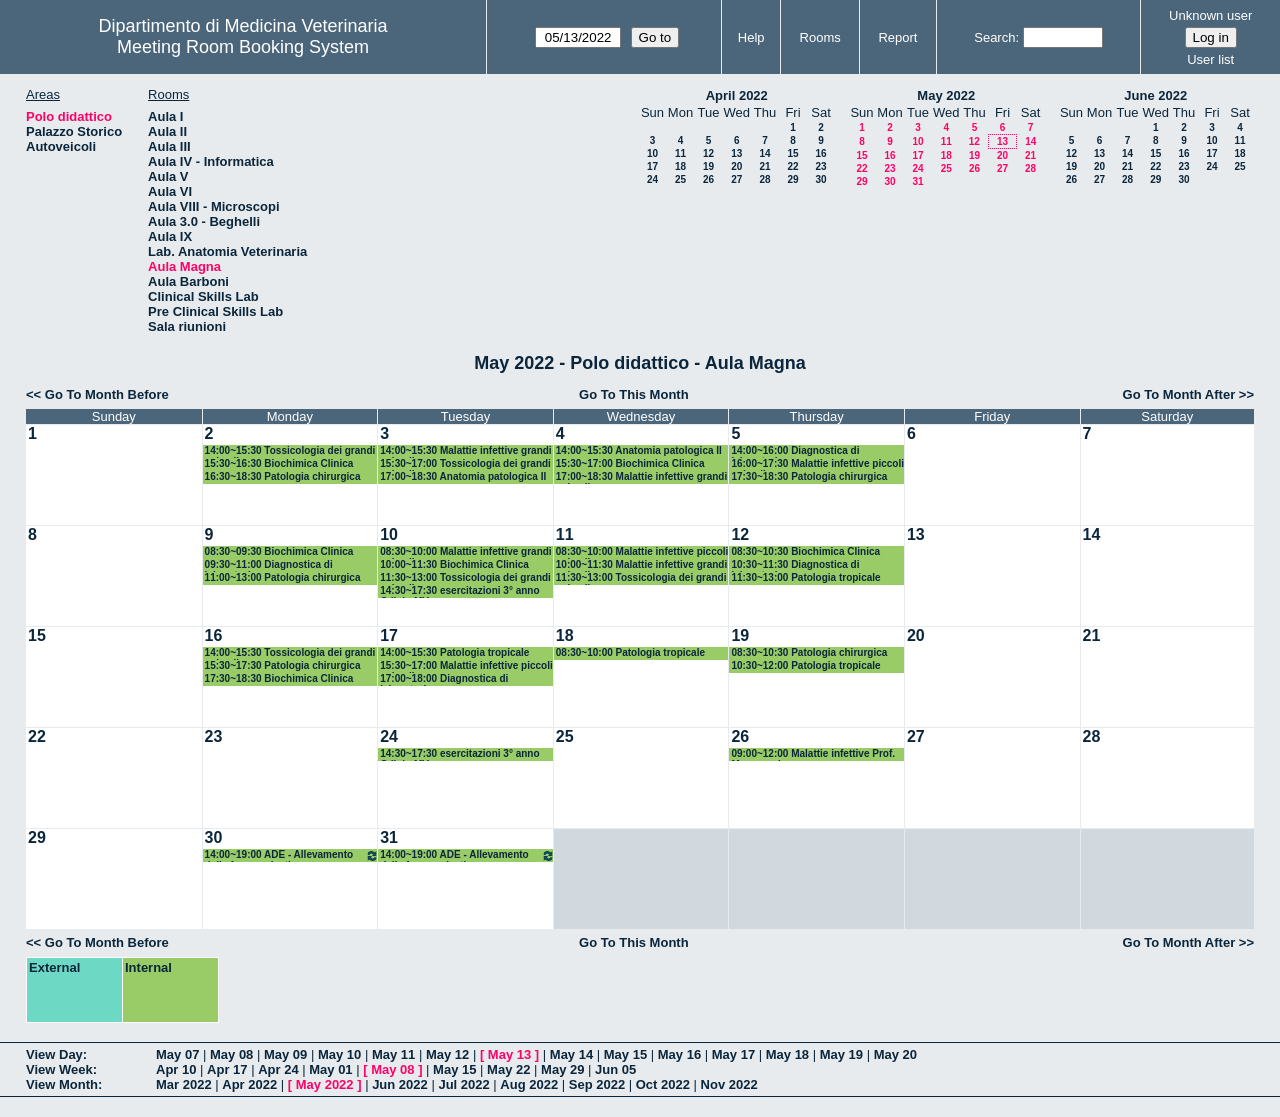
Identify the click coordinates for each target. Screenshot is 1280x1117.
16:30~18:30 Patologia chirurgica (283, 476)
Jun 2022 (400, 1084)
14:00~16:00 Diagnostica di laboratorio (795, 451)
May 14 (571, 1054)
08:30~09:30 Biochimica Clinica (279, 551)
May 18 (787, 1054)
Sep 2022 (597, 1084)
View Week (59, 1069)
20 (736, 166)
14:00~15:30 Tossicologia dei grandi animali (290, 451)
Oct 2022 (663, 1084)
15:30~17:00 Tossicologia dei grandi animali (465, 464)
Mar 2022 (184, 1084)
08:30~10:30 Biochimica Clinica (805, 551)
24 (652, 179)
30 (820, 179)
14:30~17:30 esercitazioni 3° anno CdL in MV (459, 591)
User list (1210, 59)
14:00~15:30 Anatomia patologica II (639, 450)
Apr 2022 (249, 1084)
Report (897, 37)
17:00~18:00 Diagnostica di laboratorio (444, 679)
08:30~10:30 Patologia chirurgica (809, 652)
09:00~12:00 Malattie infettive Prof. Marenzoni (813, 754)
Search (994, 37)
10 (652, 153)
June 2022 (1155, 95)
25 (680, 179)
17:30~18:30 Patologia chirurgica (809, 476)
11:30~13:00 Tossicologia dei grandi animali (465, 578)
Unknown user (1210, 15)
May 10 (339, 1054)
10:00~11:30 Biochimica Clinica (454, 564)
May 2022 (946, 95)
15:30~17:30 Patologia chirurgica (283, 665)
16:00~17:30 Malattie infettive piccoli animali (817, 464)
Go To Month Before (107, 394)
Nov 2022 (729, 1084)
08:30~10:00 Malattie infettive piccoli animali (642, 552)
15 (792, 153)
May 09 (285, 1054)
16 (820, 153)
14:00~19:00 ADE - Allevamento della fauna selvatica (292, 855)
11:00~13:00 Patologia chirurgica (283, 577)
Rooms (820, 37)
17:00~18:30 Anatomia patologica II (463, 476)
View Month (62, 1084)
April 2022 (737, 95)
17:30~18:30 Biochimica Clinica (279, 678)
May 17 (733, 1054)
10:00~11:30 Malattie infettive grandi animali (641, 565)
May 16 (679, 1054)
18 (680, 166)
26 (708, 179)
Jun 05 (615, 1069)
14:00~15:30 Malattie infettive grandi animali (465, 451)
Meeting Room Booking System (243, 47)
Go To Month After (1179, 394)
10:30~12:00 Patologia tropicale (805, 665)
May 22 (508, 1069)
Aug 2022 (529, 1084)
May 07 (177, 1054)
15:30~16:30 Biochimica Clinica (279, 463)
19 (708, 166)
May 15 (625, 1054)
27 (736, 179)
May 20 (895, 1054)
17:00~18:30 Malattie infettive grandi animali (641, 477)
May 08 (231, 1054)
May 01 (330, 1069)
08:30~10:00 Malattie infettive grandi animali (465, 552)
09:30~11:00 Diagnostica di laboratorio (269, 565)
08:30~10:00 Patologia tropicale (630, 652)
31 (917, 181)
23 (820, 166)
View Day (54, 1054)
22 (792, 166)
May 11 (393, 1054)
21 (764, 166)
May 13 (509, 1054)
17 (652, 166)
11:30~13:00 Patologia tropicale (805, 577)
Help (751, 37)
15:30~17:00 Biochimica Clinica (630, 463)
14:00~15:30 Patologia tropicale (454, 652)
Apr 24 (278, 1069)
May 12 (447, 1054)
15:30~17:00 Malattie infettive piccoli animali (466, 666)
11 (680, 153)
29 (792, 179)
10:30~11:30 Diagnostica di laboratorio (795, 565)
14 (764, 153)
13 (736, 153)
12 (708, 153)
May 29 (562, 1069)
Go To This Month (634, 394)
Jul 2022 (463, 1084)
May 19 (841, 1054)
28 (764, 179)
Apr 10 (176, 1069)
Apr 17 (227, 1069)
